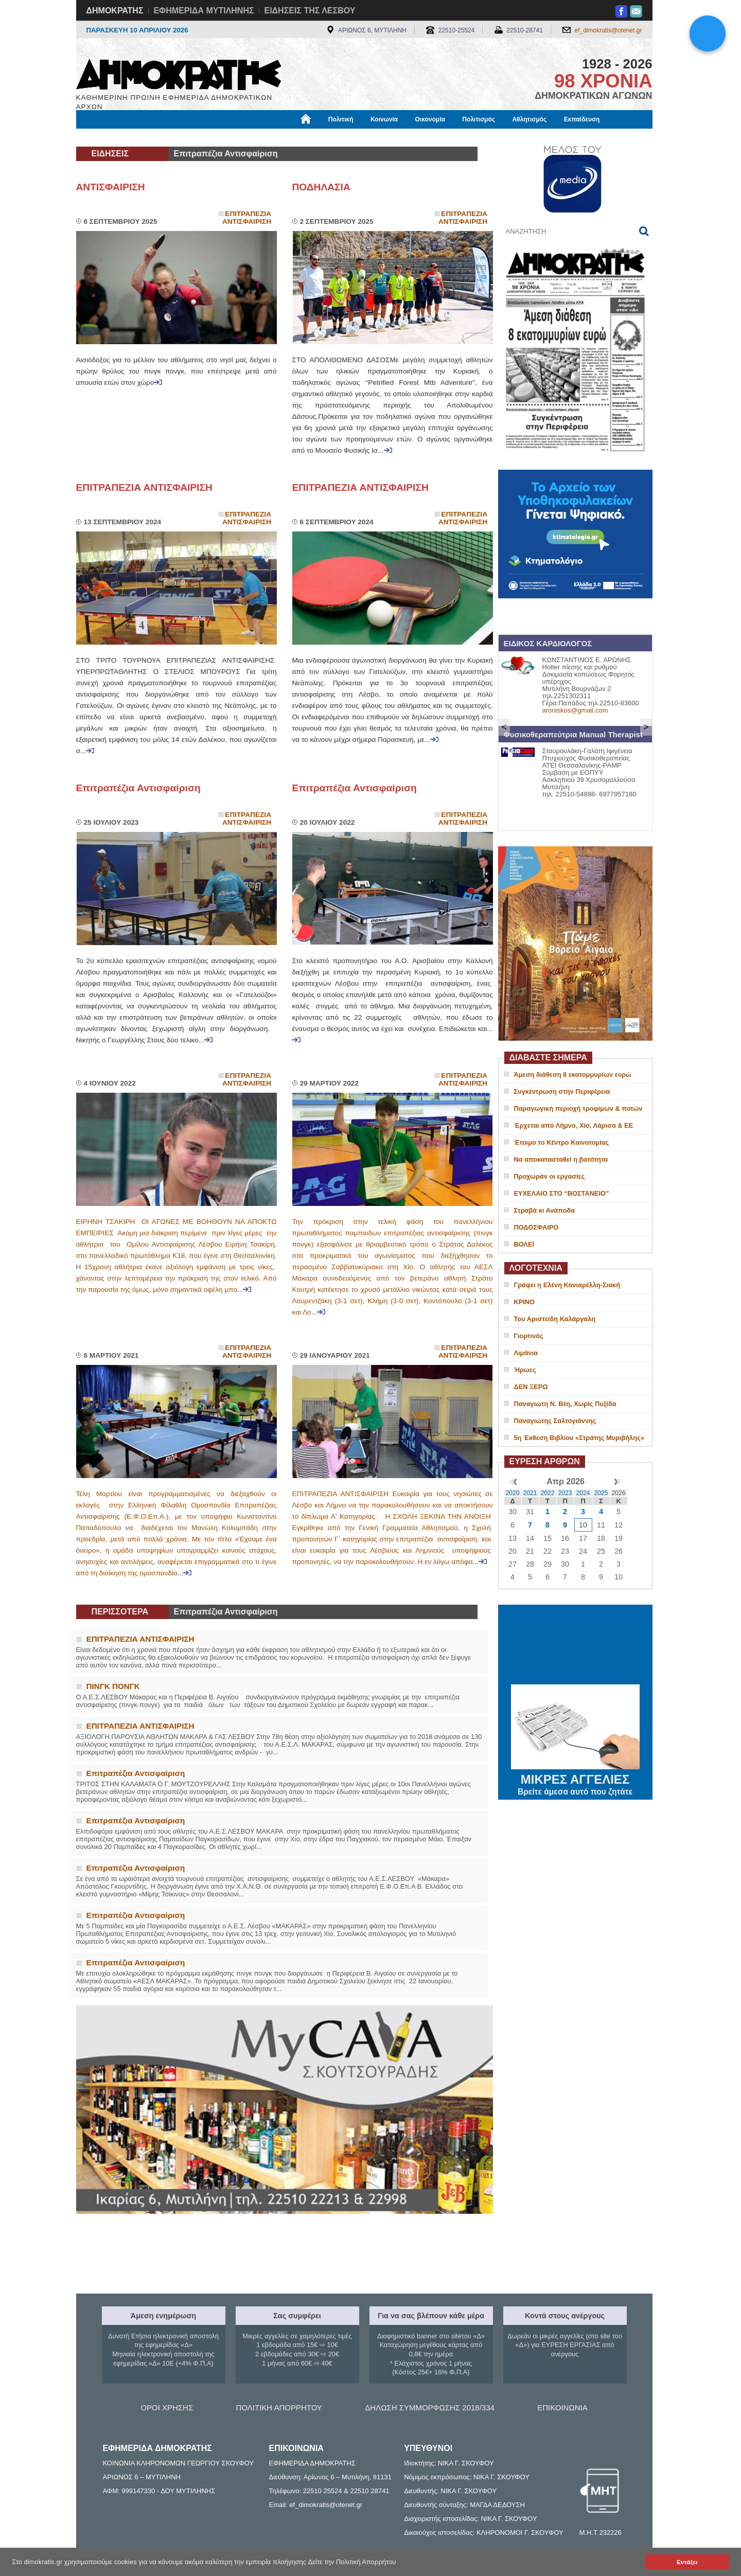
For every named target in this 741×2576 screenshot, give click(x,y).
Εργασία (158, 137)
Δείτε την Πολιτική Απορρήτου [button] (352, 2562)
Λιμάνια (526, 1353)
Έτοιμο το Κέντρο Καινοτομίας (561, 1142)
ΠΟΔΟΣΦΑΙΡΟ (536, 1227)
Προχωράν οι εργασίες (549, 1176)
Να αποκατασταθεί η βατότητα (561, 1159)
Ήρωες (525, 1370)
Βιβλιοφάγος (207, 137)
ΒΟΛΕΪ (524, 1244)
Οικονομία (430, 119)
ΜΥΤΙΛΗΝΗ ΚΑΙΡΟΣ (575, 1645)
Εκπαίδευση (582, 119)
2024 (583, 1493)
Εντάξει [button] (687, 2562)
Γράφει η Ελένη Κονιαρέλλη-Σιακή (567, 1285)
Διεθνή (328, 137)
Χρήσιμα (288, 137)
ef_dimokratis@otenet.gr (608, 30)
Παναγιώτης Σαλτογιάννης (555, 1421)
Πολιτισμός (478, 119)
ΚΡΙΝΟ (524, 1302)
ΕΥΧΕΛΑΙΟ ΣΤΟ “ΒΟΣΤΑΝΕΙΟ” (561, 1193)
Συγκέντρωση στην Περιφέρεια (562, 1091)
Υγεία (251, 137)
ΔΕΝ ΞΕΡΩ (531, 1387)
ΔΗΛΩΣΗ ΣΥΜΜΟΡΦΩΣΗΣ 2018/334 (430, 2407)
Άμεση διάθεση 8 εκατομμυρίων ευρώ (572, 1074)
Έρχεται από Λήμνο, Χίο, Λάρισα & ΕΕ (573, 1125)
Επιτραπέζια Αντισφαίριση (138, 788)
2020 (513, 1493)
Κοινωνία (384, 119)
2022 (548, 1493)
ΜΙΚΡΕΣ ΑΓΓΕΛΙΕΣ (575, 1777)
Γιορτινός (528, 1336)
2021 (530, 1493)
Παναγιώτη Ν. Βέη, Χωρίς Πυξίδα (565, 1404)
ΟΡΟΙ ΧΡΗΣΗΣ (166, 2407)
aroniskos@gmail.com (575, 710)
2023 (565, 1493)
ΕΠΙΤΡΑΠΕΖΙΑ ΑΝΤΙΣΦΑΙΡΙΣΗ (144, 487)
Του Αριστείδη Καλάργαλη (555, 1319)
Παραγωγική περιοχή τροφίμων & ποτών (578, 1108)
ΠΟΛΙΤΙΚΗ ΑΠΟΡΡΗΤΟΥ (279, 2407)
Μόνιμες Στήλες (106, 137)
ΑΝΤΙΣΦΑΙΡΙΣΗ (110, 187)
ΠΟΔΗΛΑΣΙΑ (321, 187)
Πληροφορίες (374, 137)
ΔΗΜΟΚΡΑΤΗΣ (115, 10)
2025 (601, 1493)
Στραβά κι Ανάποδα (544, 1210)
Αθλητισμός (529, 119)
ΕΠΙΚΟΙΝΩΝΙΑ (562, 2407)
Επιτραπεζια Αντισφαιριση (246, 217)
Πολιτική (341, 119)
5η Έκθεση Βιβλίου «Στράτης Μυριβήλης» (579, 1438)
